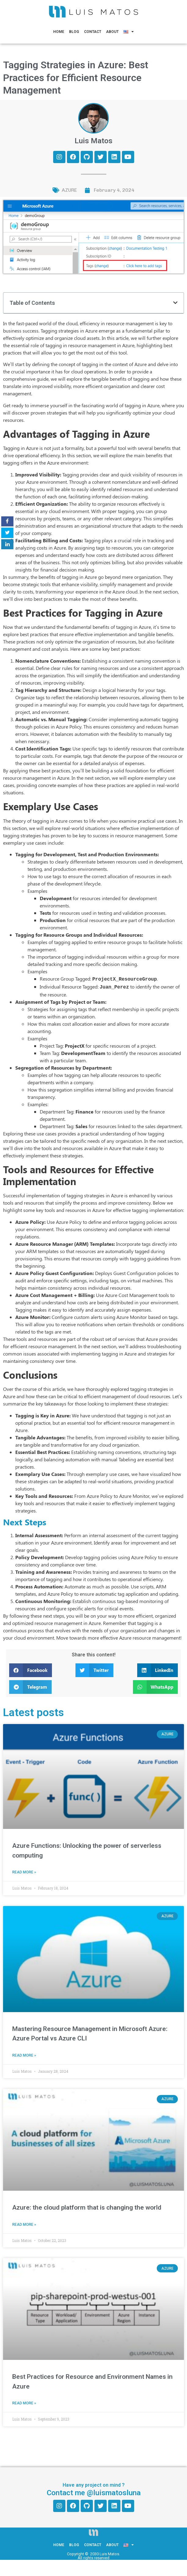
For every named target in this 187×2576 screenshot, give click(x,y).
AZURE (69, 190)
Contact (92, 32)
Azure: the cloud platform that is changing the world (86, 2206)
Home (58, 32)
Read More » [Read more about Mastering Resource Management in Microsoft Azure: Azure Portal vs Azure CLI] (24, 2054)
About (112, 32)
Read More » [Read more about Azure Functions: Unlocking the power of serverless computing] (24, 1871)
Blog (74, 32)
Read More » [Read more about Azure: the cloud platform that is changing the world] (24, 2223)
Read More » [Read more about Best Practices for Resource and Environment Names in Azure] (24, 2402)
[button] (175, 302)
